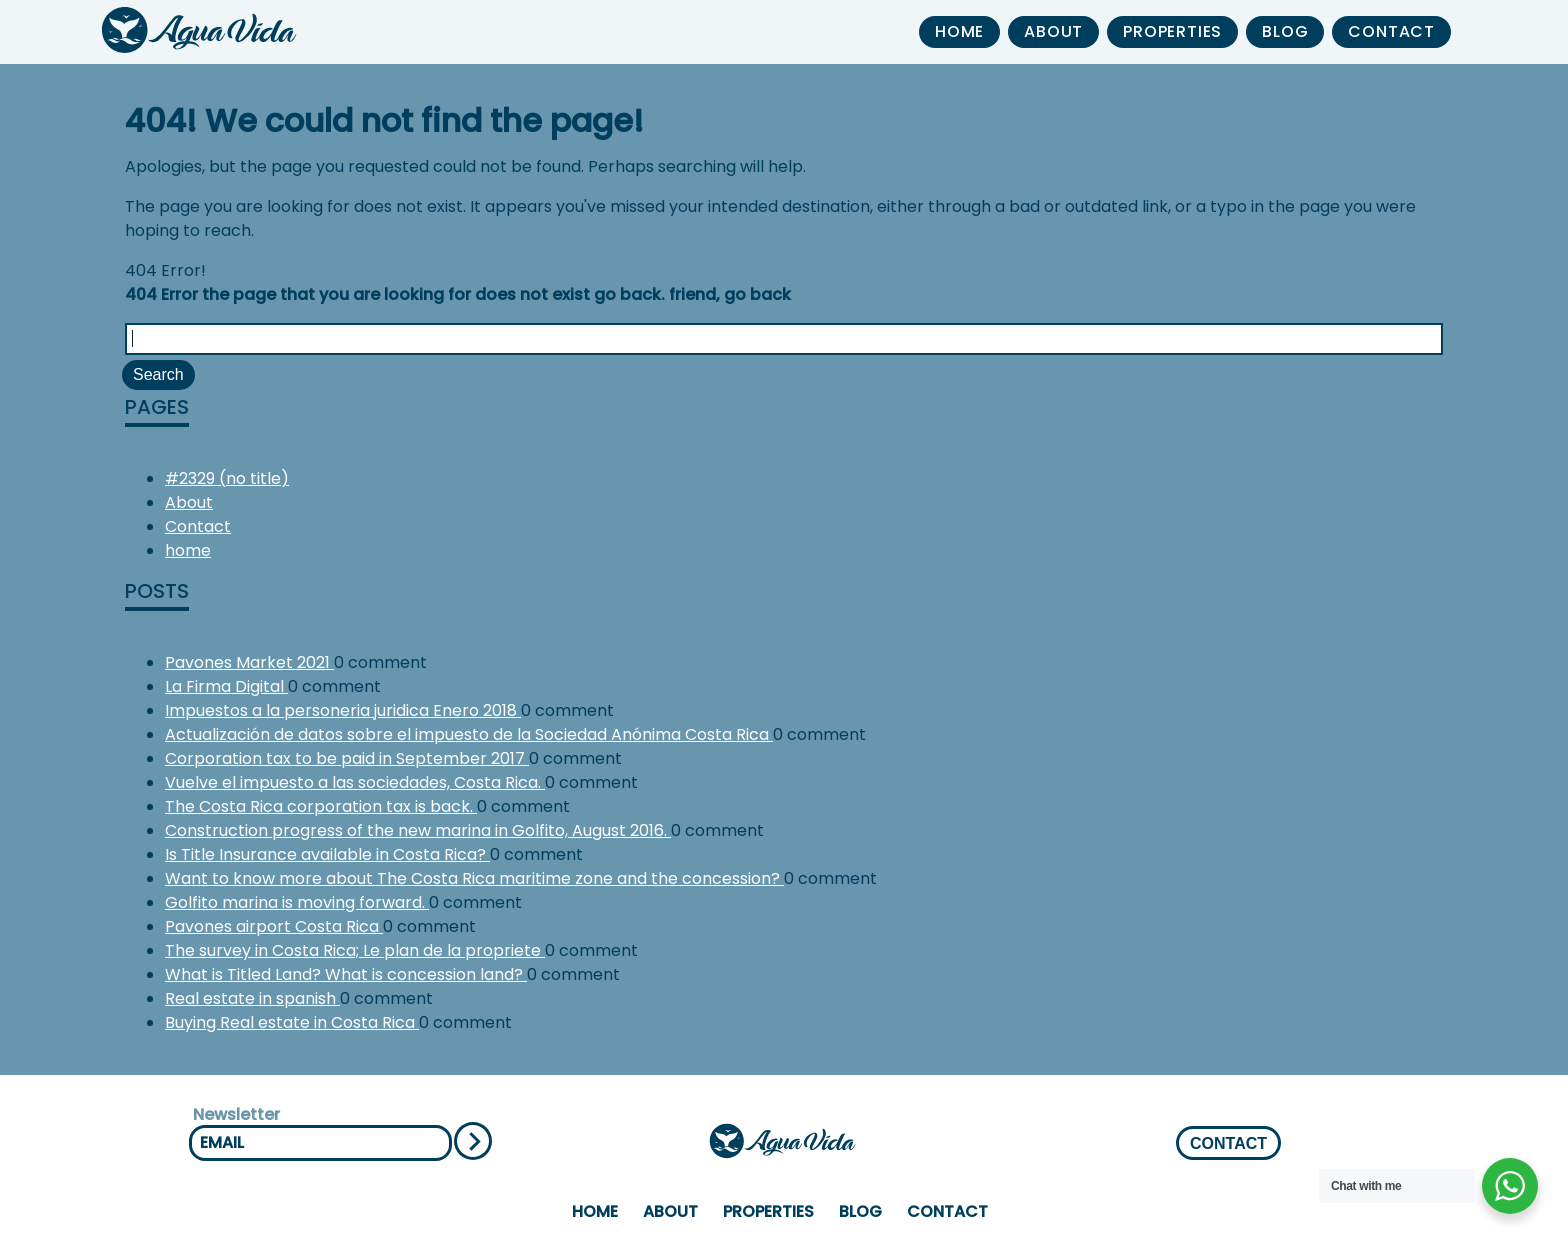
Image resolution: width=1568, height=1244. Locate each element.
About (1053, 31)
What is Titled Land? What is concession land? (346, 974)
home (959, 31)
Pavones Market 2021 (249, 662)
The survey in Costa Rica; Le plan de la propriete (355, 950)
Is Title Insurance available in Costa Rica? (327, 854)
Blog (1285, 31)
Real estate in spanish (252, 998)
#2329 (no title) (227, 478)
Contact (1391, 31)
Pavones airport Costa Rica (274, 926)
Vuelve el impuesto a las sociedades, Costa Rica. (355, 782)
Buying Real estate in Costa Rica (292, 1022)
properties (1172, 31)
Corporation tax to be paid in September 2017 (347, 758)
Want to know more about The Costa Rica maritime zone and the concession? (474, 878)
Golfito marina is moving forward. (297, 902)
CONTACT (1228, 1143)
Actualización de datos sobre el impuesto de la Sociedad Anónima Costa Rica (469, 734)
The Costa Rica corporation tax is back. (321, 806)
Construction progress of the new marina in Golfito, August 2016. (418, 830)
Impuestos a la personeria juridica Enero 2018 (343, 710)
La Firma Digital (226, 686)
